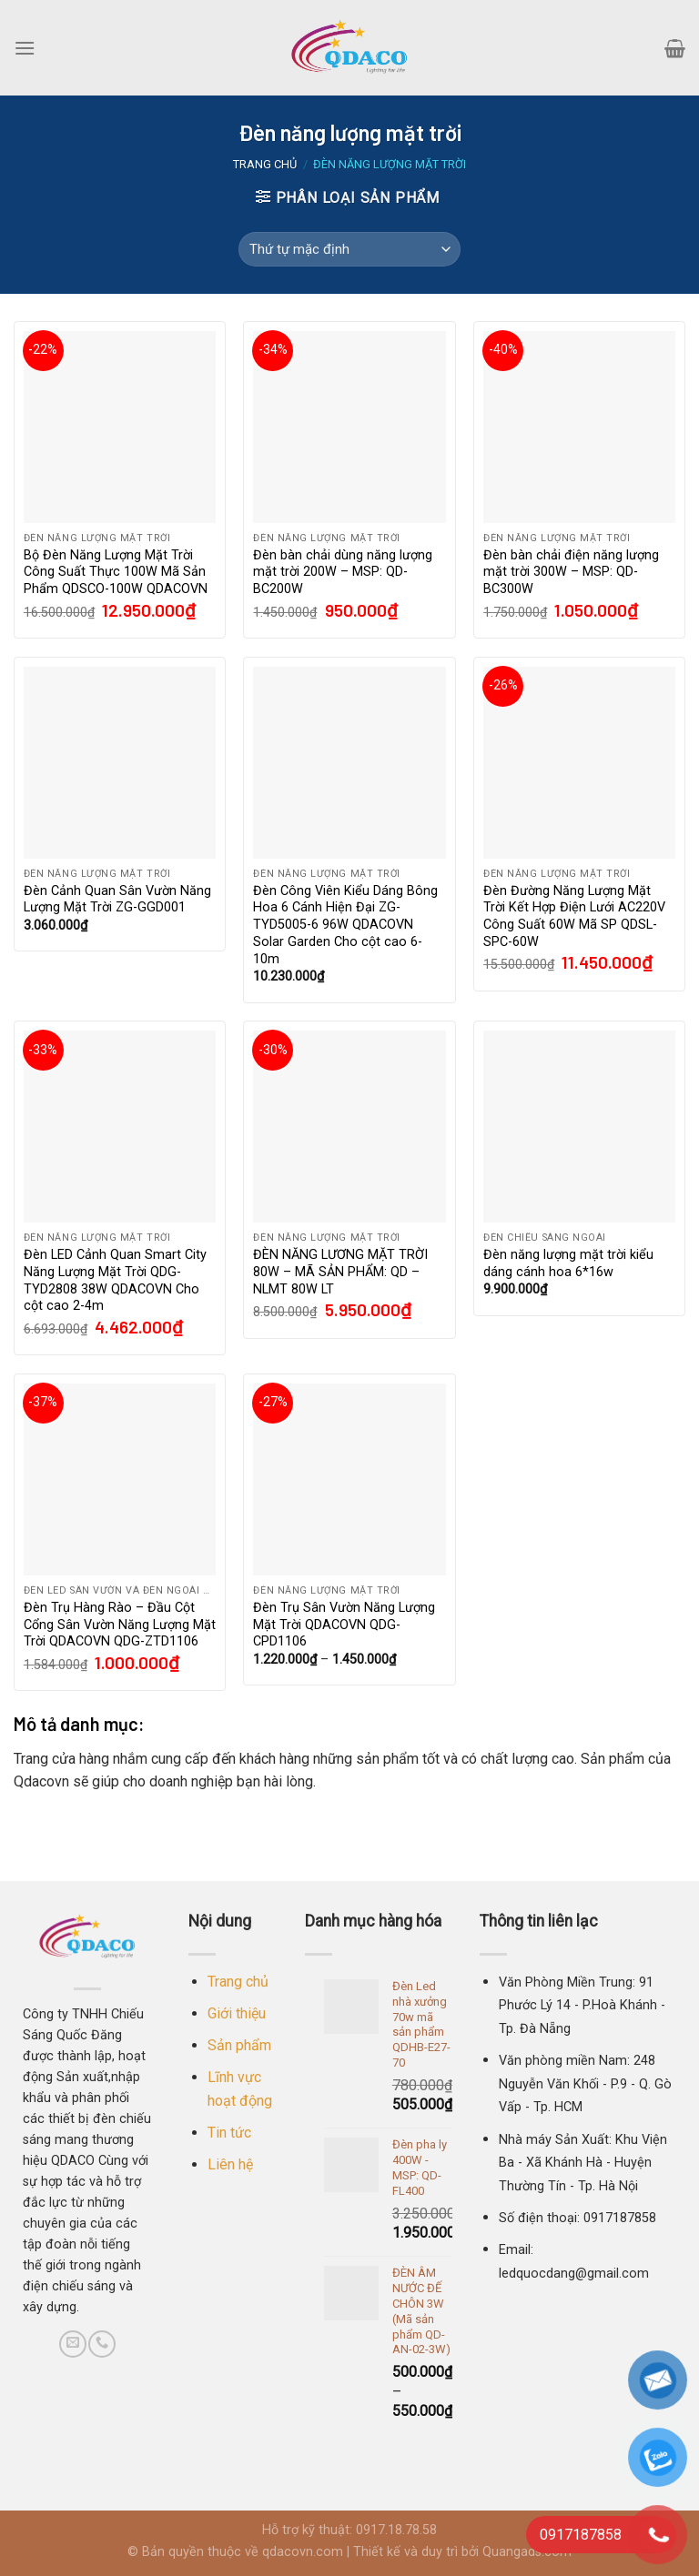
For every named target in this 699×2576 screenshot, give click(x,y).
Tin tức (229, 2132)
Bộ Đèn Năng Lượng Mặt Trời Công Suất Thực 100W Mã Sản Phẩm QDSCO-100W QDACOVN (116, 572)
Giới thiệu (237, 2013)
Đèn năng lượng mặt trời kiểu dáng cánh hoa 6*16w (568, 1263)
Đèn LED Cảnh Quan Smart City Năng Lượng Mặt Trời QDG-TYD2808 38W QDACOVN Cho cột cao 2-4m (115, 1280)
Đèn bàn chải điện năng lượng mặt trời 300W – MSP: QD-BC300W (571, 572)
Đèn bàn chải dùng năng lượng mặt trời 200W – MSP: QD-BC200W (342, 572)
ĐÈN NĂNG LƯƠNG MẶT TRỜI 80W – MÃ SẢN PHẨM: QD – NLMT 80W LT (340, 1271)
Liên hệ (230, 2164)
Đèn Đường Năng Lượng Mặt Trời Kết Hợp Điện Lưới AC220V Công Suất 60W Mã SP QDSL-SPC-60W (574, 916)
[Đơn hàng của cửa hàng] (349, 249)
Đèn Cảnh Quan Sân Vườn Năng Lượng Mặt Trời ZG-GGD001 (117, 899)
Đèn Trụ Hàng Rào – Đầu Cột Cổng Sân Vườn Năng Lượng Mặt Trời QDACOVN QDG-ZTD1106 (120, 1624)
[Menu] (24, 47)
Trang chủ (265, 164)
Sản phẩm (239, 2045)
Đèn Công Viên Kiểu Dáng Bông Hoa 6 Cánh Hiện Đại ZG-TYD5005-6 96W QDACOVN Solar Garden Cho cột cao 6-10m (345, 925)
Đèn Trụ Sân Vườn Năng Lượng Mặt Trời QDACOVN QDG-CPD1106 (344, 1624)
